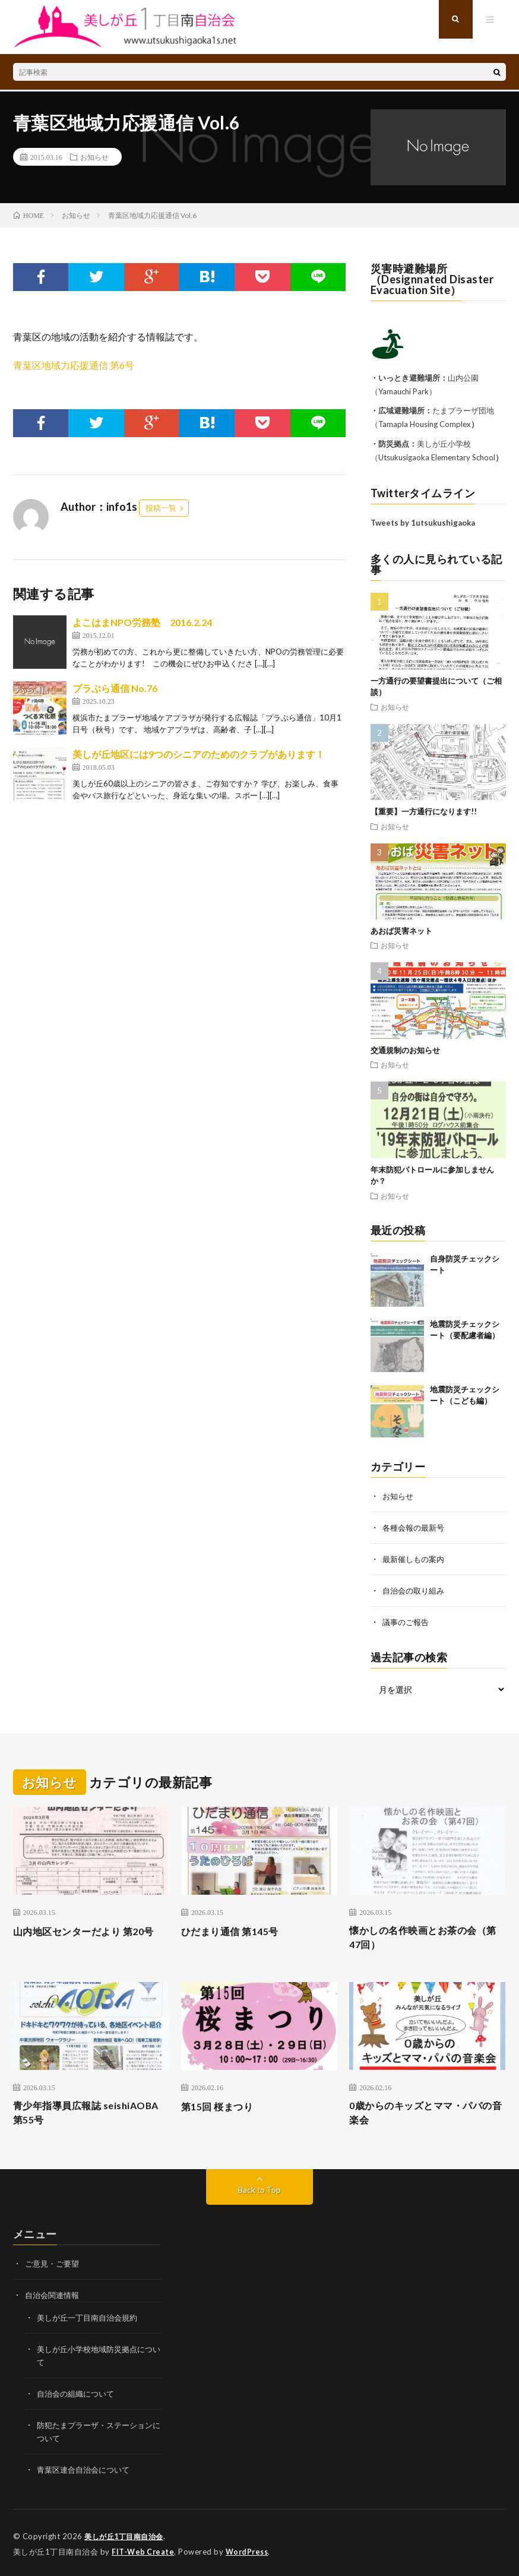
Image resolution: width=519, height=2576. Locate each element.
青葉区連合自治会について (87, 2468)
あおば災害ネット (401, 930)
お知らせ (94, 156)
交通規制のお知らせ (405, 1050)
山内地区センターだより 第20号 (86, 1936)
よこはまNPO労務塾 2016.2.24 (142, 622)
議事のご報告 (407, 1619)
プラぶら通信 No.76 (114, 688)
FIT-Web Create (144, 2549)
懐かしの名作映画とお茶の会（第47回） (420, 1936)
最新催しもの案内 (415, 1558)
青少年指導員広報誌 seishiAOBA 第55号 (62, 2114)
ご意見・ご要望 (54, 2267)
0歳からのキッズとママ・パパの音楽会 (423, 2114)
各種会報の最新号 (415, 1527)
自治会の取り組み (415, 1588)
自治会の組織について (78, 2394)
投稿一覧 (160, 508)
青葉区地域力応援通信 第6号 (73, 365)
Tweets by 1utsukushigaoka (423, 522)
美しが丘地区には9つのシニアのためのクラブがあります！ (198, 754)
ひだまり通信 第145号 (235, 1928)
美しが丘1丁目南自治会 (127, 2534)
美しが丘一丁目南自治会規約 (91, 2320)
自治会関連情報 (54, 2298)
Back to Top (259, 2193)
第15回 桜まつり (221, 2106)
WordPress (250, 2549)
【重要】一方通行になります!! (424, 811)
